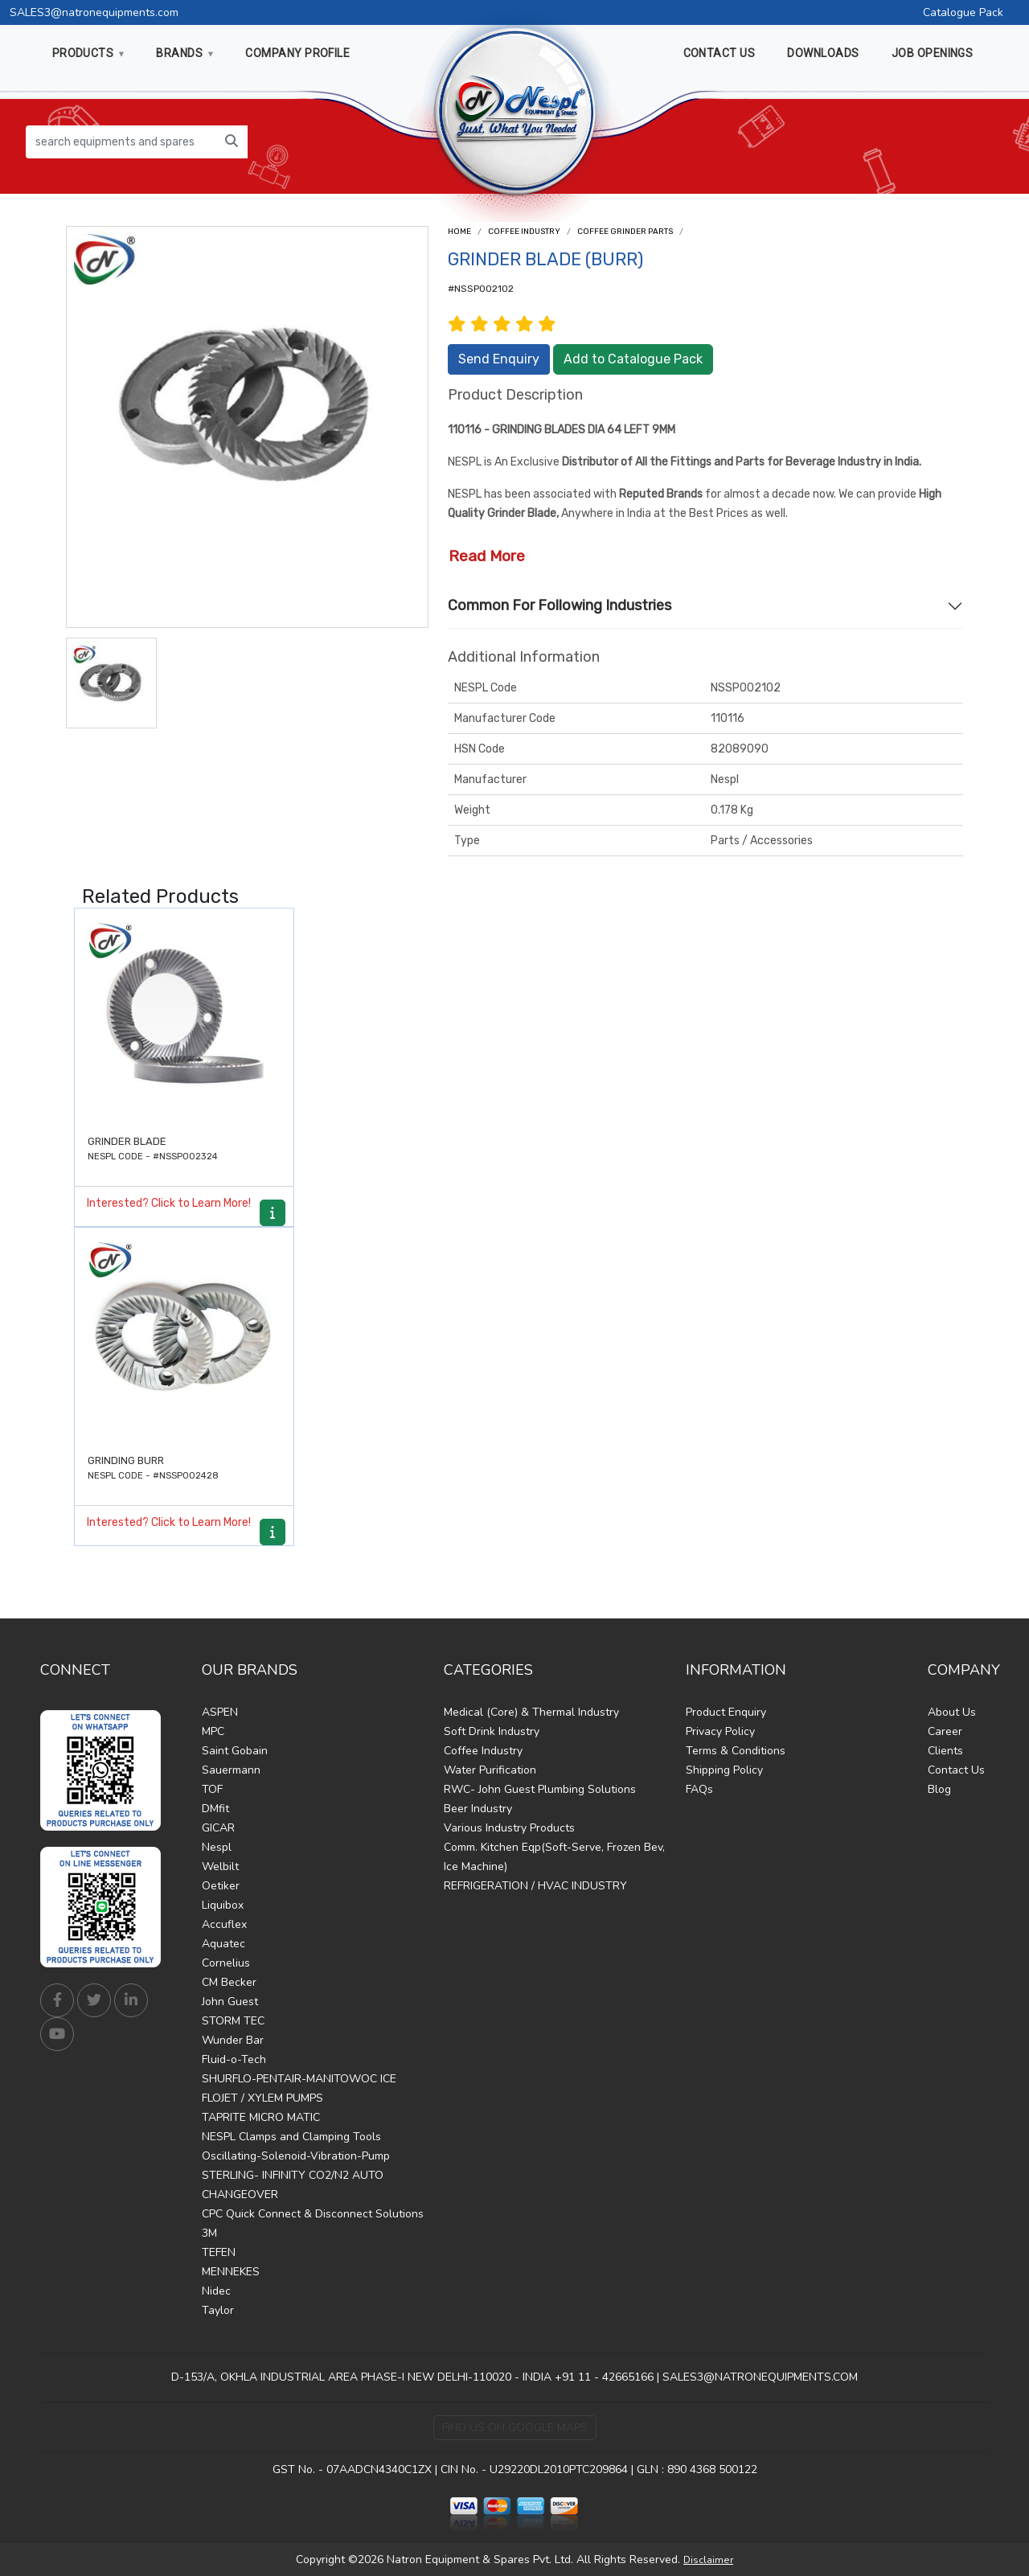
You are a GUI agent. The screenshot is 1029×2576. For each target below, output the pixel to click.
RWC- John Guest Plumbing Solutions (540, 1789)
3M (209, 2233)
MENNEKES (231, 2271)
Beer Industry (478, 1808)
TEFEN (219, 2252)
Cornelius (226, 1963)
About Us (952, 1712)
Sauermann (231, 1770)
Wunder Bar (233, 2040)
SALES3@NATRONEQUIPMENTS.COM (760, 2377)
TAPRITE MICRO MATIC (261, 2117)
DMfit (215, 1808)
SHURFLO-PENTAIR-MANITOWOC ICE (299, 2078)
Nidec (216, 2291)
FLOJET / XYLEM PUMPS (262, 2098)
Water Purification (490, 1770)
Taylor (218, 2310)
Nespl (217, 1847)
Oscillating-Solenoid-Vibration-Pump (296, 2156)
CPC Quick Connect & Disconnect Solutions (313, 2213)
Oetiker (221, 1885)
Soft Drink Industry (491, 1731)
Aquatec (223, 1943)
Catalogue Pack (963, 12)
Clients (945, 1750)
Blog (939, 1789)
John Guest (230, 2001)
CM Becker (229, 1982)
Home (459, 231)
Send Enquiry (498, 359)
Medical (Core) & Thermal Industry (531, 1712)
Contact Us (956, 1770)
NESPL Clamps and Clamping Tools (291, 2136)
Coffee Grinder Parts (625, 231)
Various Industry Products (509, 1828)
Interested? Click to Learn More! (169, 1203)
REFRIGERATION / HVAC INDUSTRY (535, 1885)
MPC (213, 1731)
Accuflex (224, 1924)
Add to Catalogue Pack (633, 359)
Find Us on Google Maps (515, 2427)
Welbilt (220, 1866)
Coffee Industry (524, 231)
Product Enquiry (726, 1712)
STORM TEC (233, 2020)
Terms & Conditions (735, 1750)
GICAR (218, 1828)
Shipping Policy (724, 1770)
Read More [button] (487, 556)
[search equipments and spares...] (121, 141)
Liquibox (223, 1905)
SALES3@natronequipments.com (94, 12)
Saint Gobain (235, 1750)
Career (945, 1731)
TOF (212, 1789)
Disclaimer (708, 2559)
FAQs (699, 1789)
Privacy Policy (720, 1731)
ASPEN (220, 1712)
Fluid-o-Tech (234, 2059)
